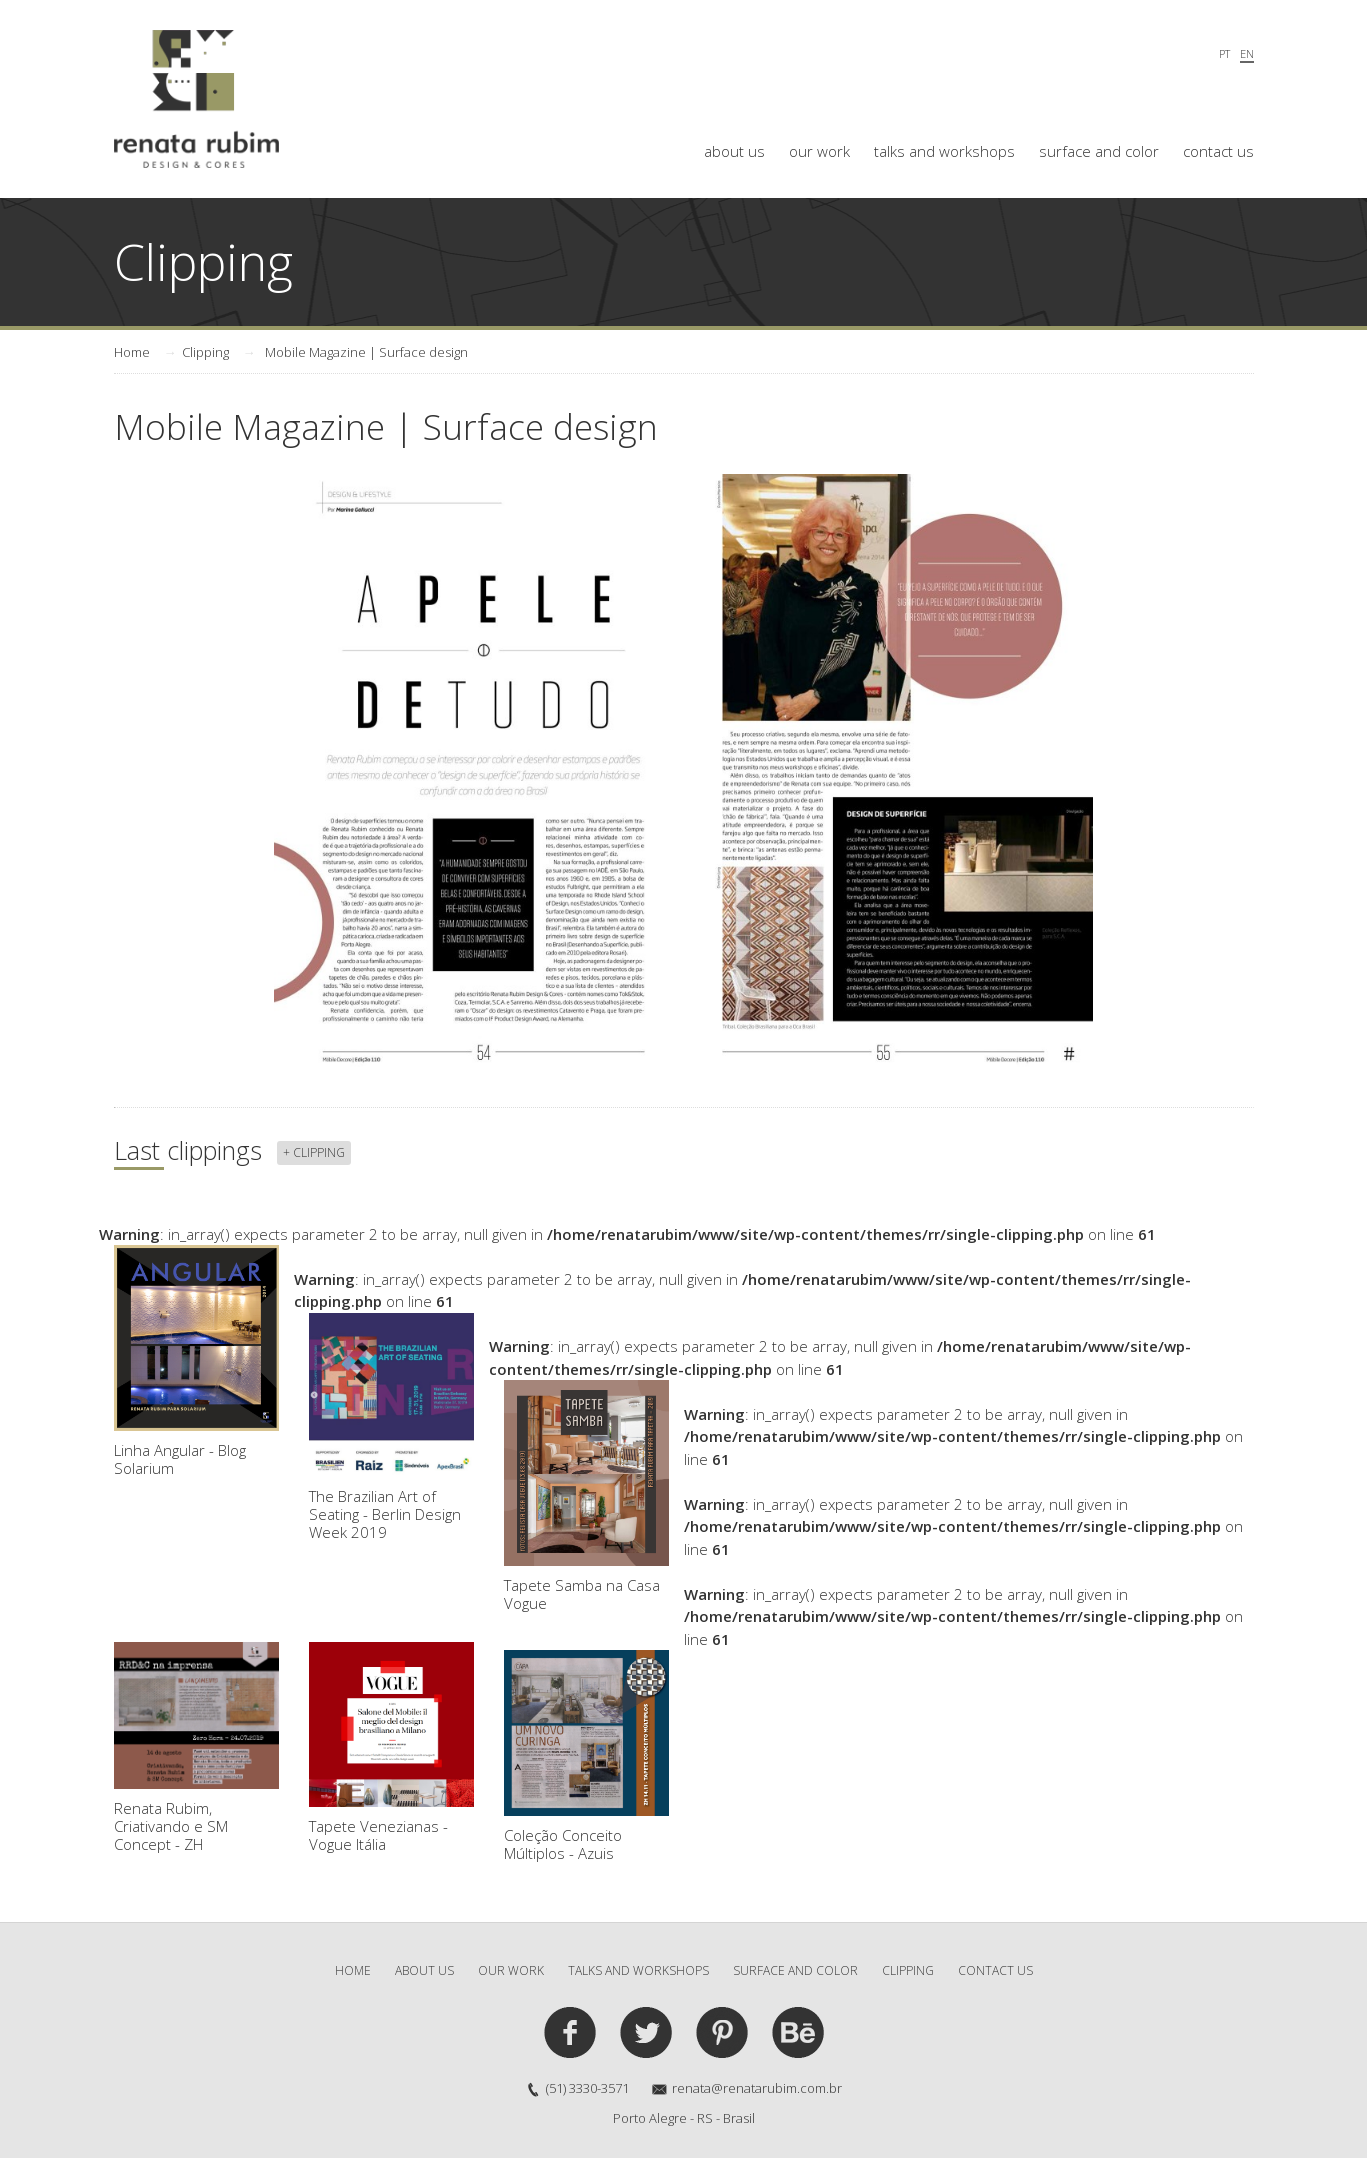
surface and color (1099, 151)
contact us (1218, 151)
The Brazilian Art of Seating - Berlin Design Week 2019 (391, 1427)
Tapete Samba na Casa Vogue (586, 1496)
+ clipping (314, 1152)
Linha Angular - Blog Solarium (196, 1361)
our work (819, 151)
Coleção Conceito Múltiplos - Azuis (586, 1756)
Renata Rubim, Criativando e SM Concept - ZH (196, 1748)
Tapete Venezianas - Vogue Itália (391, 1748)
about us (734, 151)
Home (132, 352)
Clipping (205, 352)
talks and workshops (944, 151)
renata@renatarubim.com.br (757, 2088)
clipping (908, 1970)
